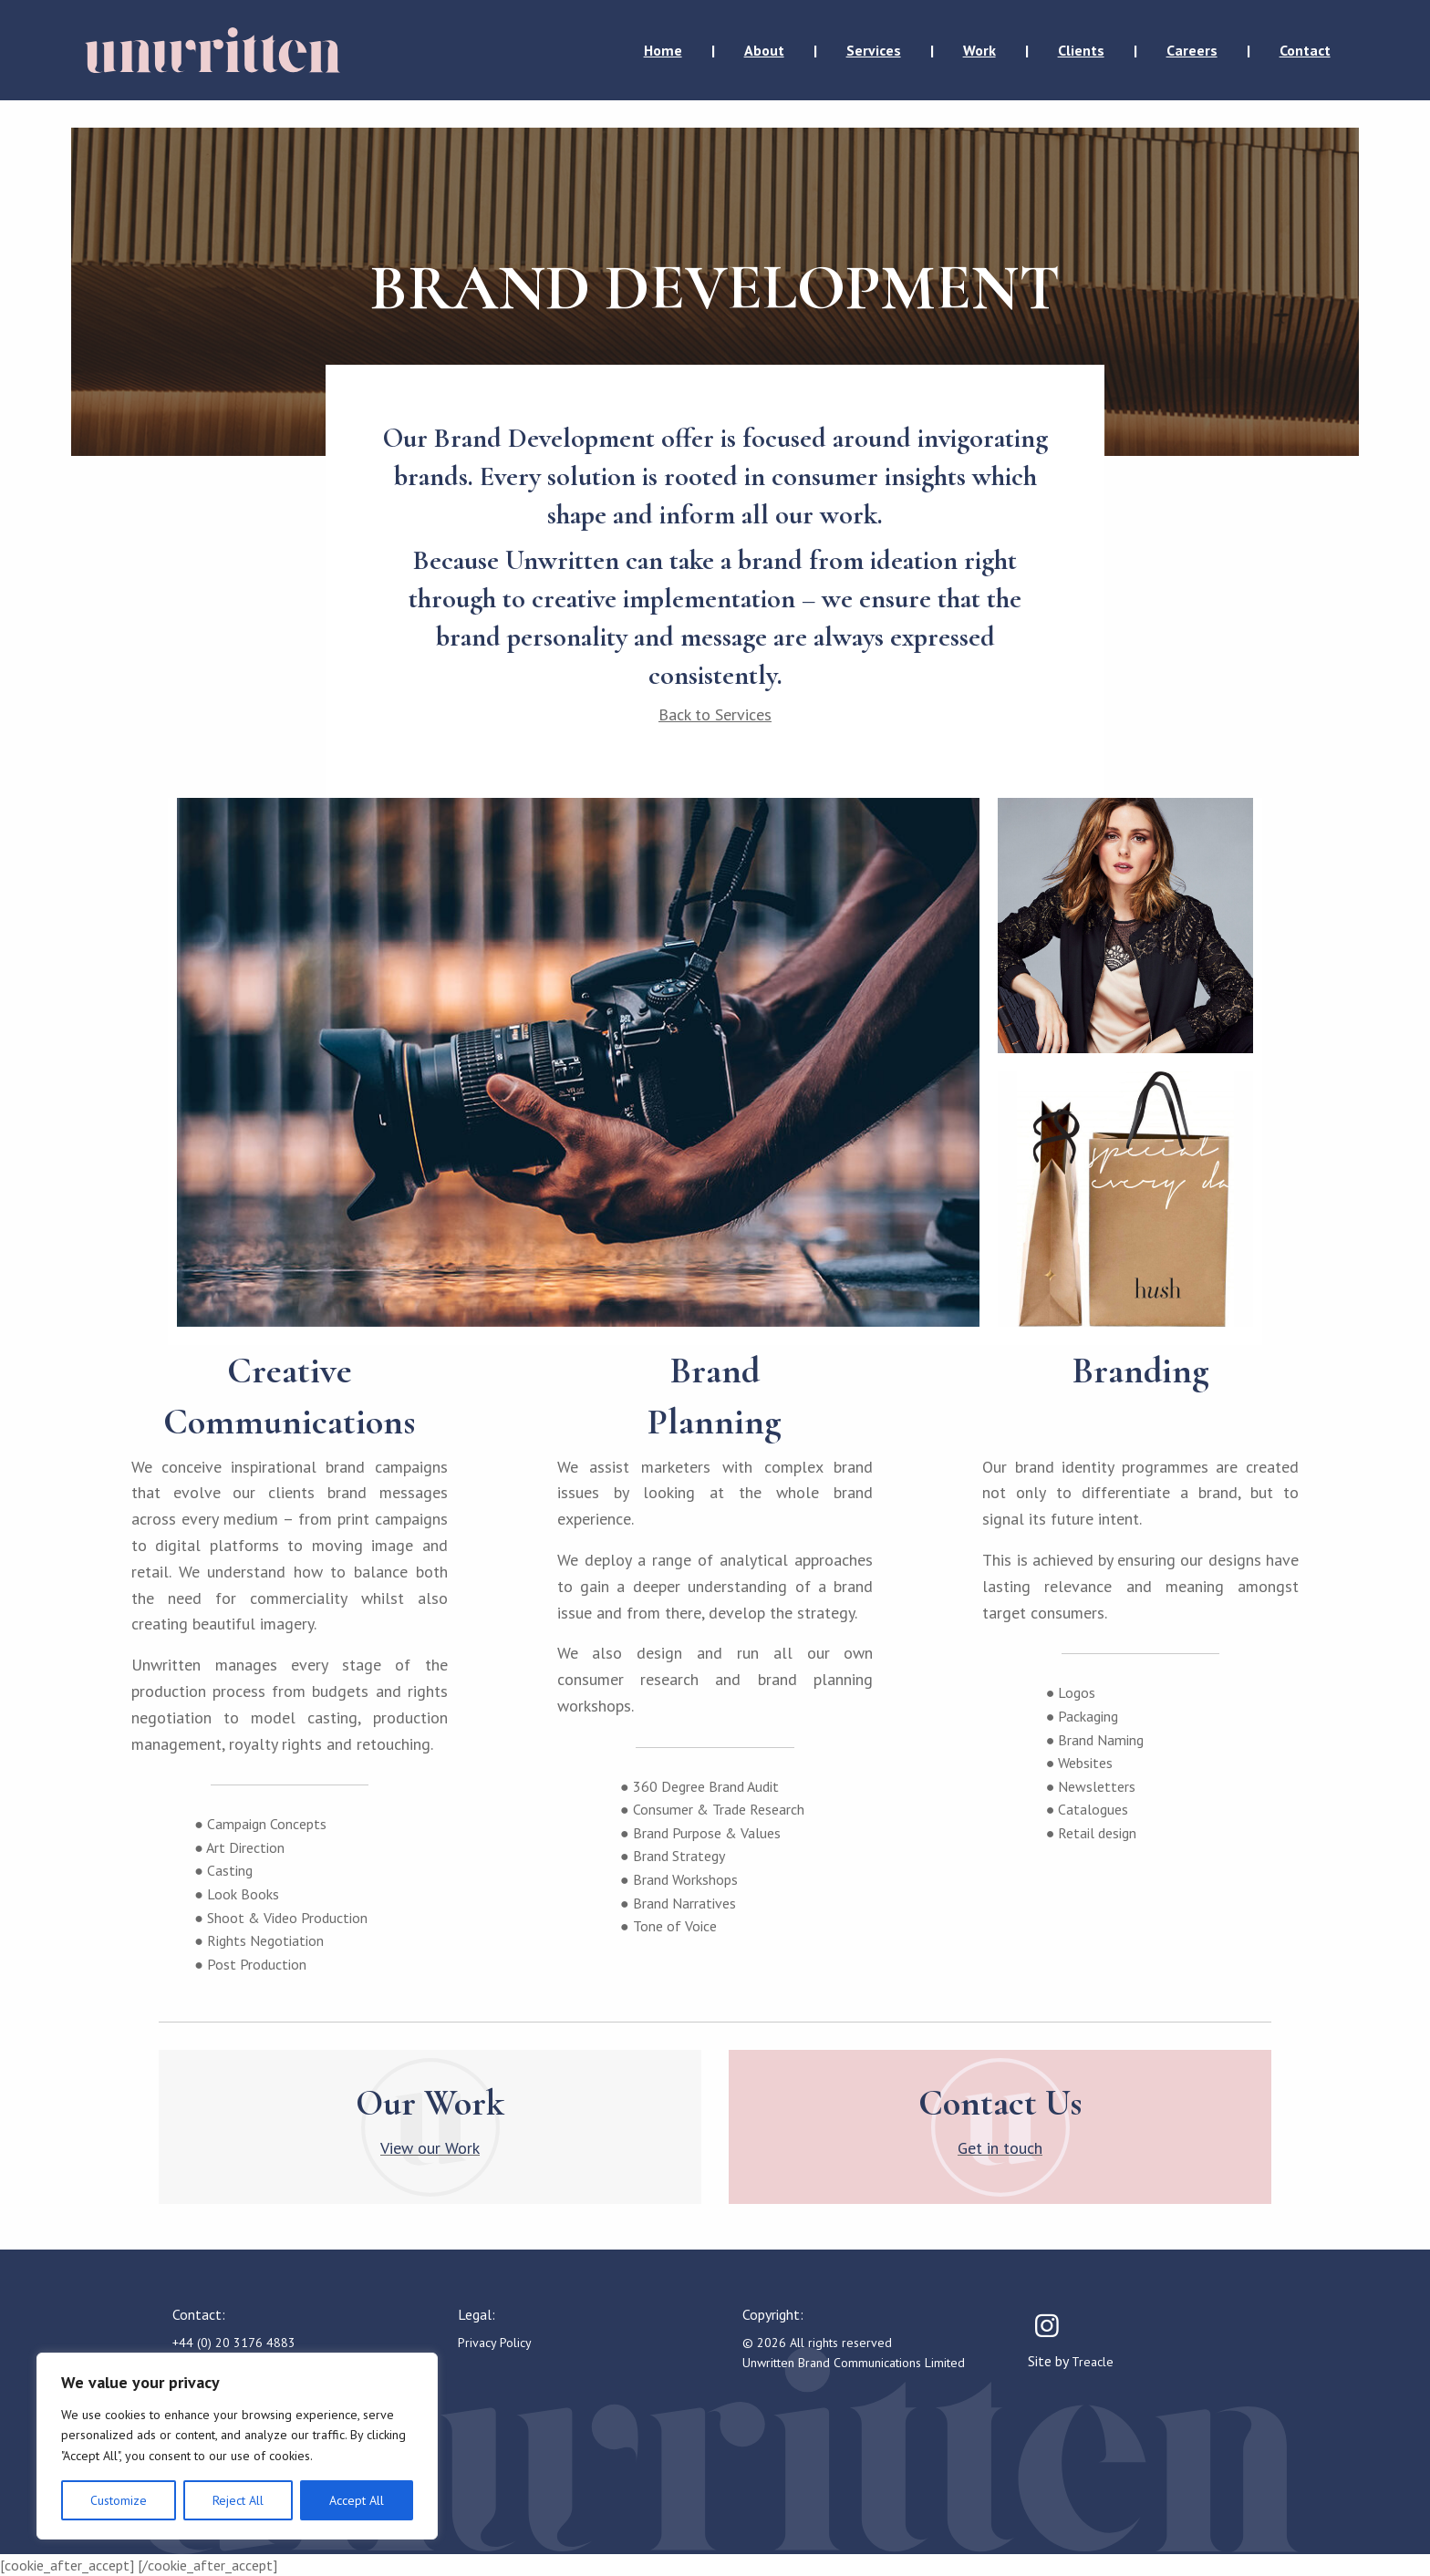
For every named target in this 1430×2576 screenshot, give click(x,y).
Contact (1305, 50)
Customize (118, 2500)
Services (873, 50)
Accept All (356, 2500)
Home (663, 50)
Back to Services (715, 714)
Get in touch (1000, 2147)
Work (979, 50)
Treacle (1093, 2362)
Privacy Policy (495, 2342)
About (764, 50)
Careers (1192, 50)
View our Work (430, 2147)
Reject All (238, 2500)
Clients (1081, 50)
